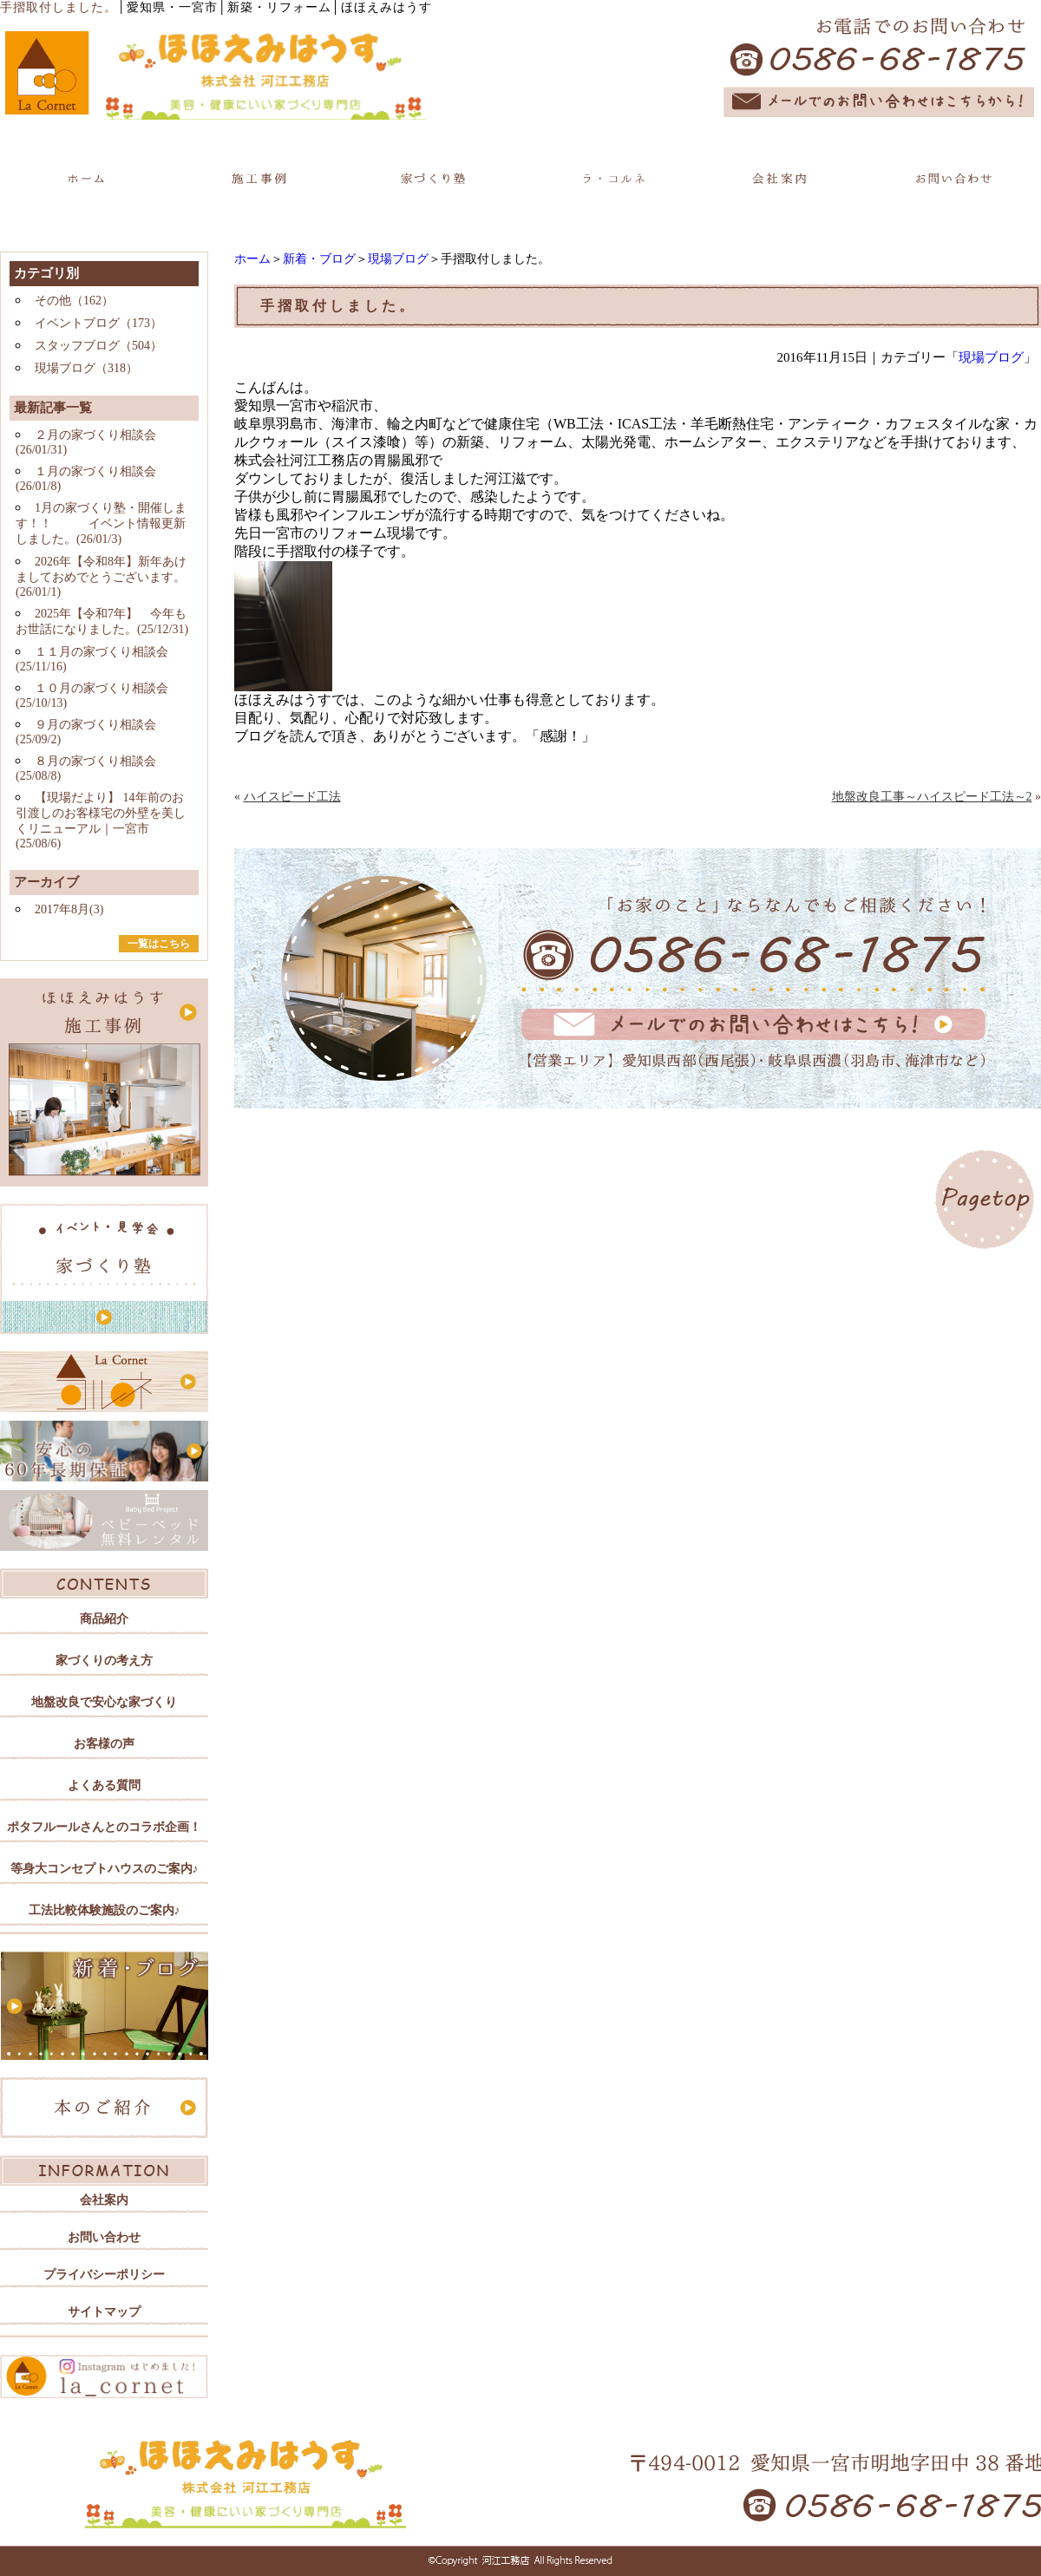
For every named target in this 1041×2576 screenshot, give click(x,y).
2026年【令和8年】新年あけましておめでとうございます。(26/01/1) (101, 576)
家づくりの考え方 (104, 1660)
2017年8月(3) (69, 909)
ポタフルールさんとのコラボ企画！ (104, 1827)
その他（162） (74, 300)
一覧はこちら (159, 944)
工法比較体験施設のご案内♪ (104, 1910)
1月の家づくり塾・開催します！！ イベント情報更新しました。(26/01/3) (101, 523)
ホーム (252, 258)
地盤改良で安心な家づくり (104, 1702)
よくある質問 (104, 1785)
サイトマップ (104, 2311)
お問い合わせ (104, 2237)
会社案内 (104, 2200)
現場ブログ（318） (86, 368)
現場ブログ (398, 258)
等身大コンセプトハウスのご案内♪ (104, 1868)
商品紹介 (104, 1618)
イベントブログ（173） (98, 323)
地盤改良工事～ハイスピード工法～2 (932, 796)
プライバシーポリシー (104, 2274)
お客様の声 (104, 1743)
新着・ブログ (319, 258)
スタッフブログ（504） (98, 345)
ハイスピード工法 (292, 796)
